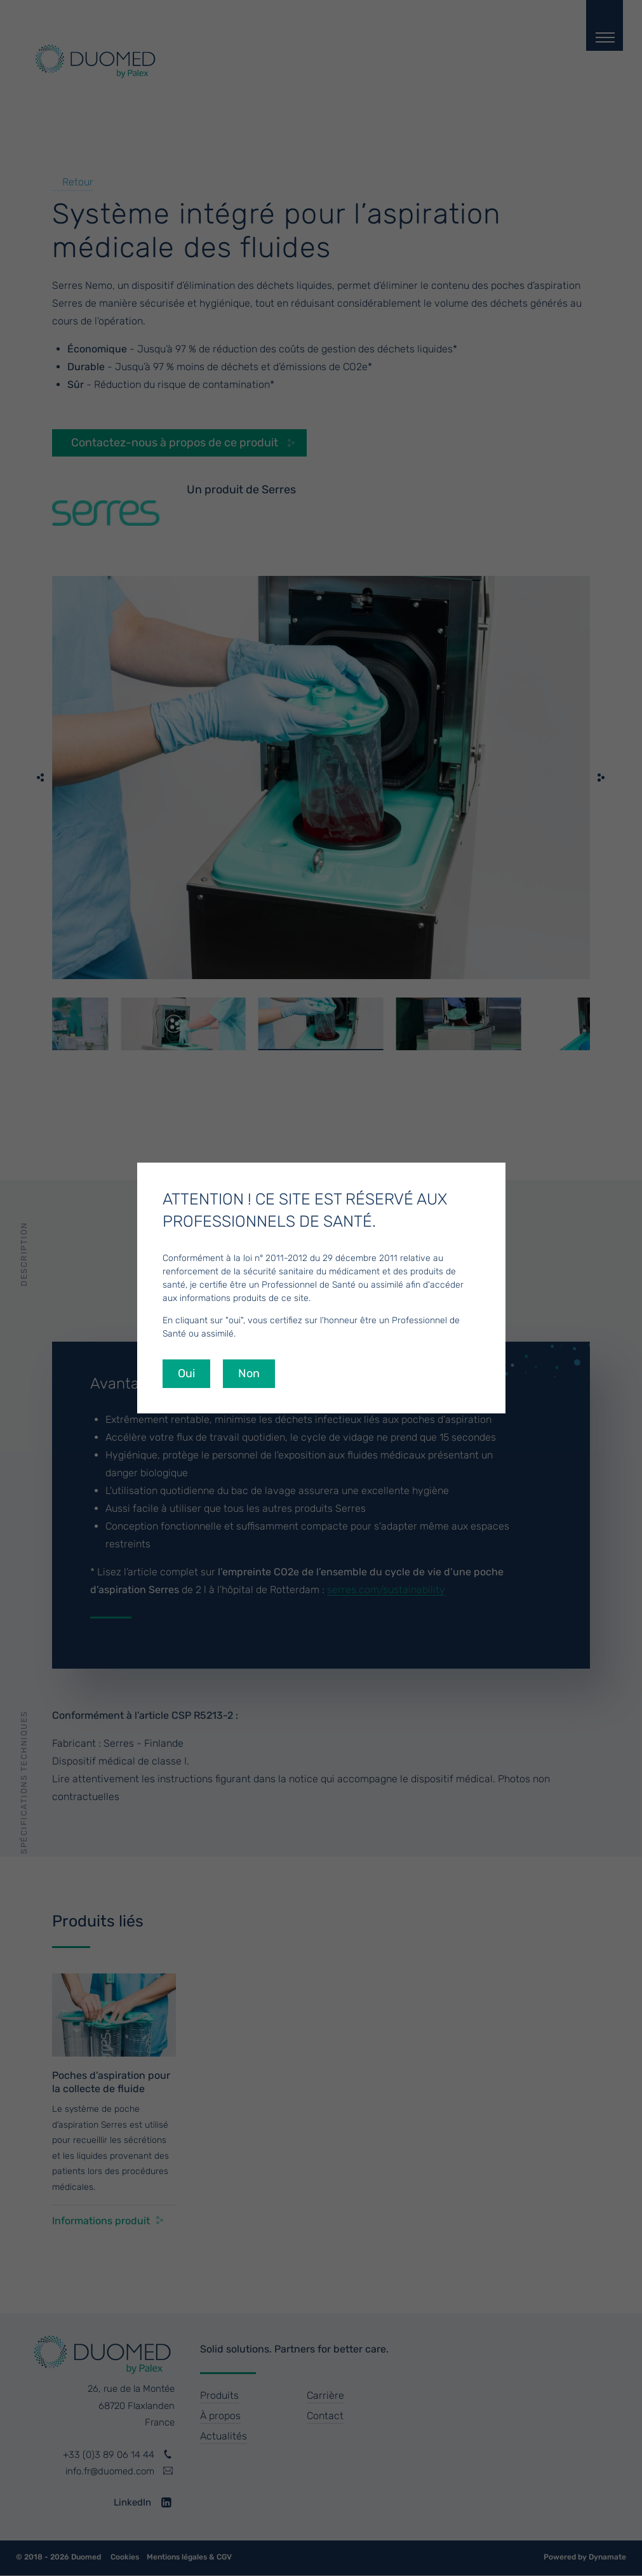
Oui (186, 1373)
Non (249, 1373)
